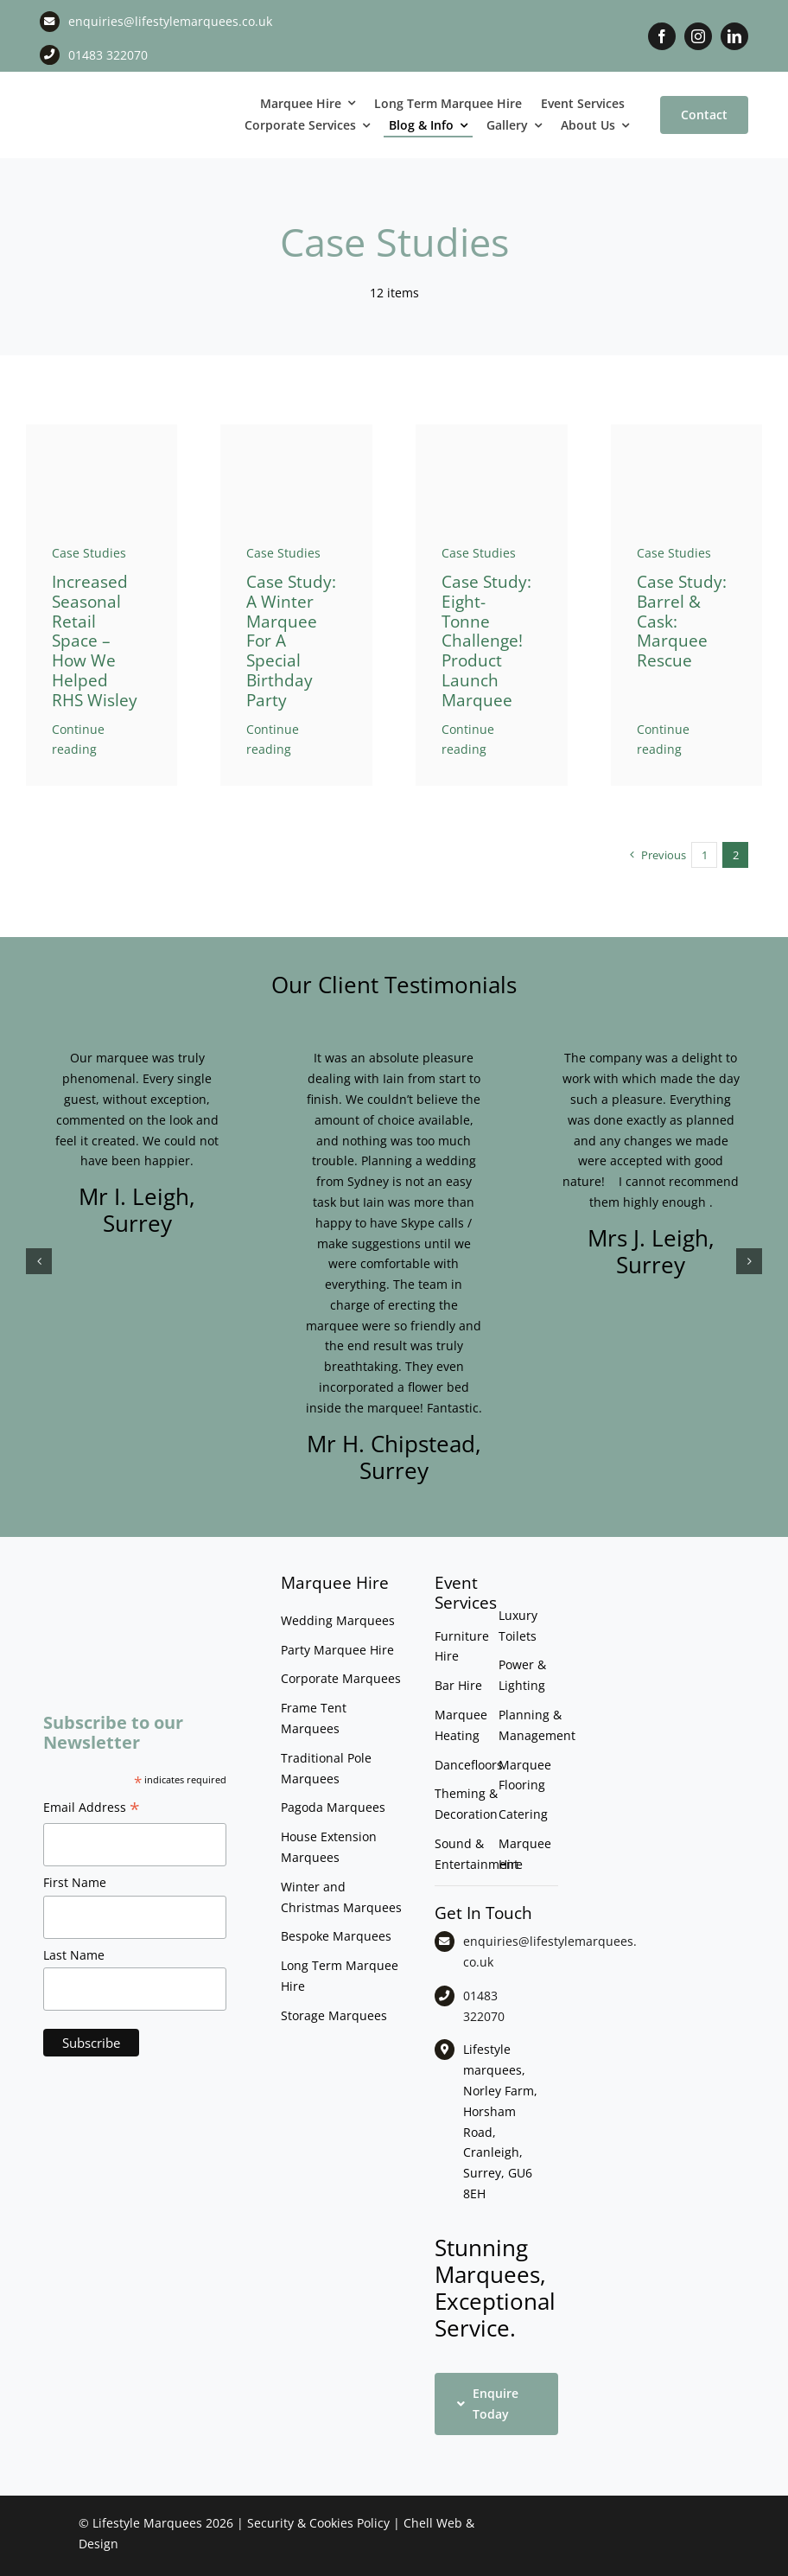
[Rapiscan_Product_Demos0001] (492, 430)
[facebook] (662, 36)
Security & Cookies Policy (318, 2523)
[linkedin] (734, 36)
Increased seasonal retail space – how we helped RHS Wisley (94, 641)
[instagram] (698, 36)
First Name (74, 1882)
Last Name (74, 1955)
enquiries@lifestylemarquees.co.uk (170, 21)
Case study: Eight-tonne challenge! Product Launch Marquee (486, 641)
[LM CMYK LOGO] (99, 95)
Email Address (91, 1809)
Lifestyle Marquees (147, 2523)
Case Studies (89, 553)
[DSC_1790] (102, 430)
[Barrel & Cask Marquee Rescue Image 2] (687, 430)
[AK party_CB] (296, 430)
